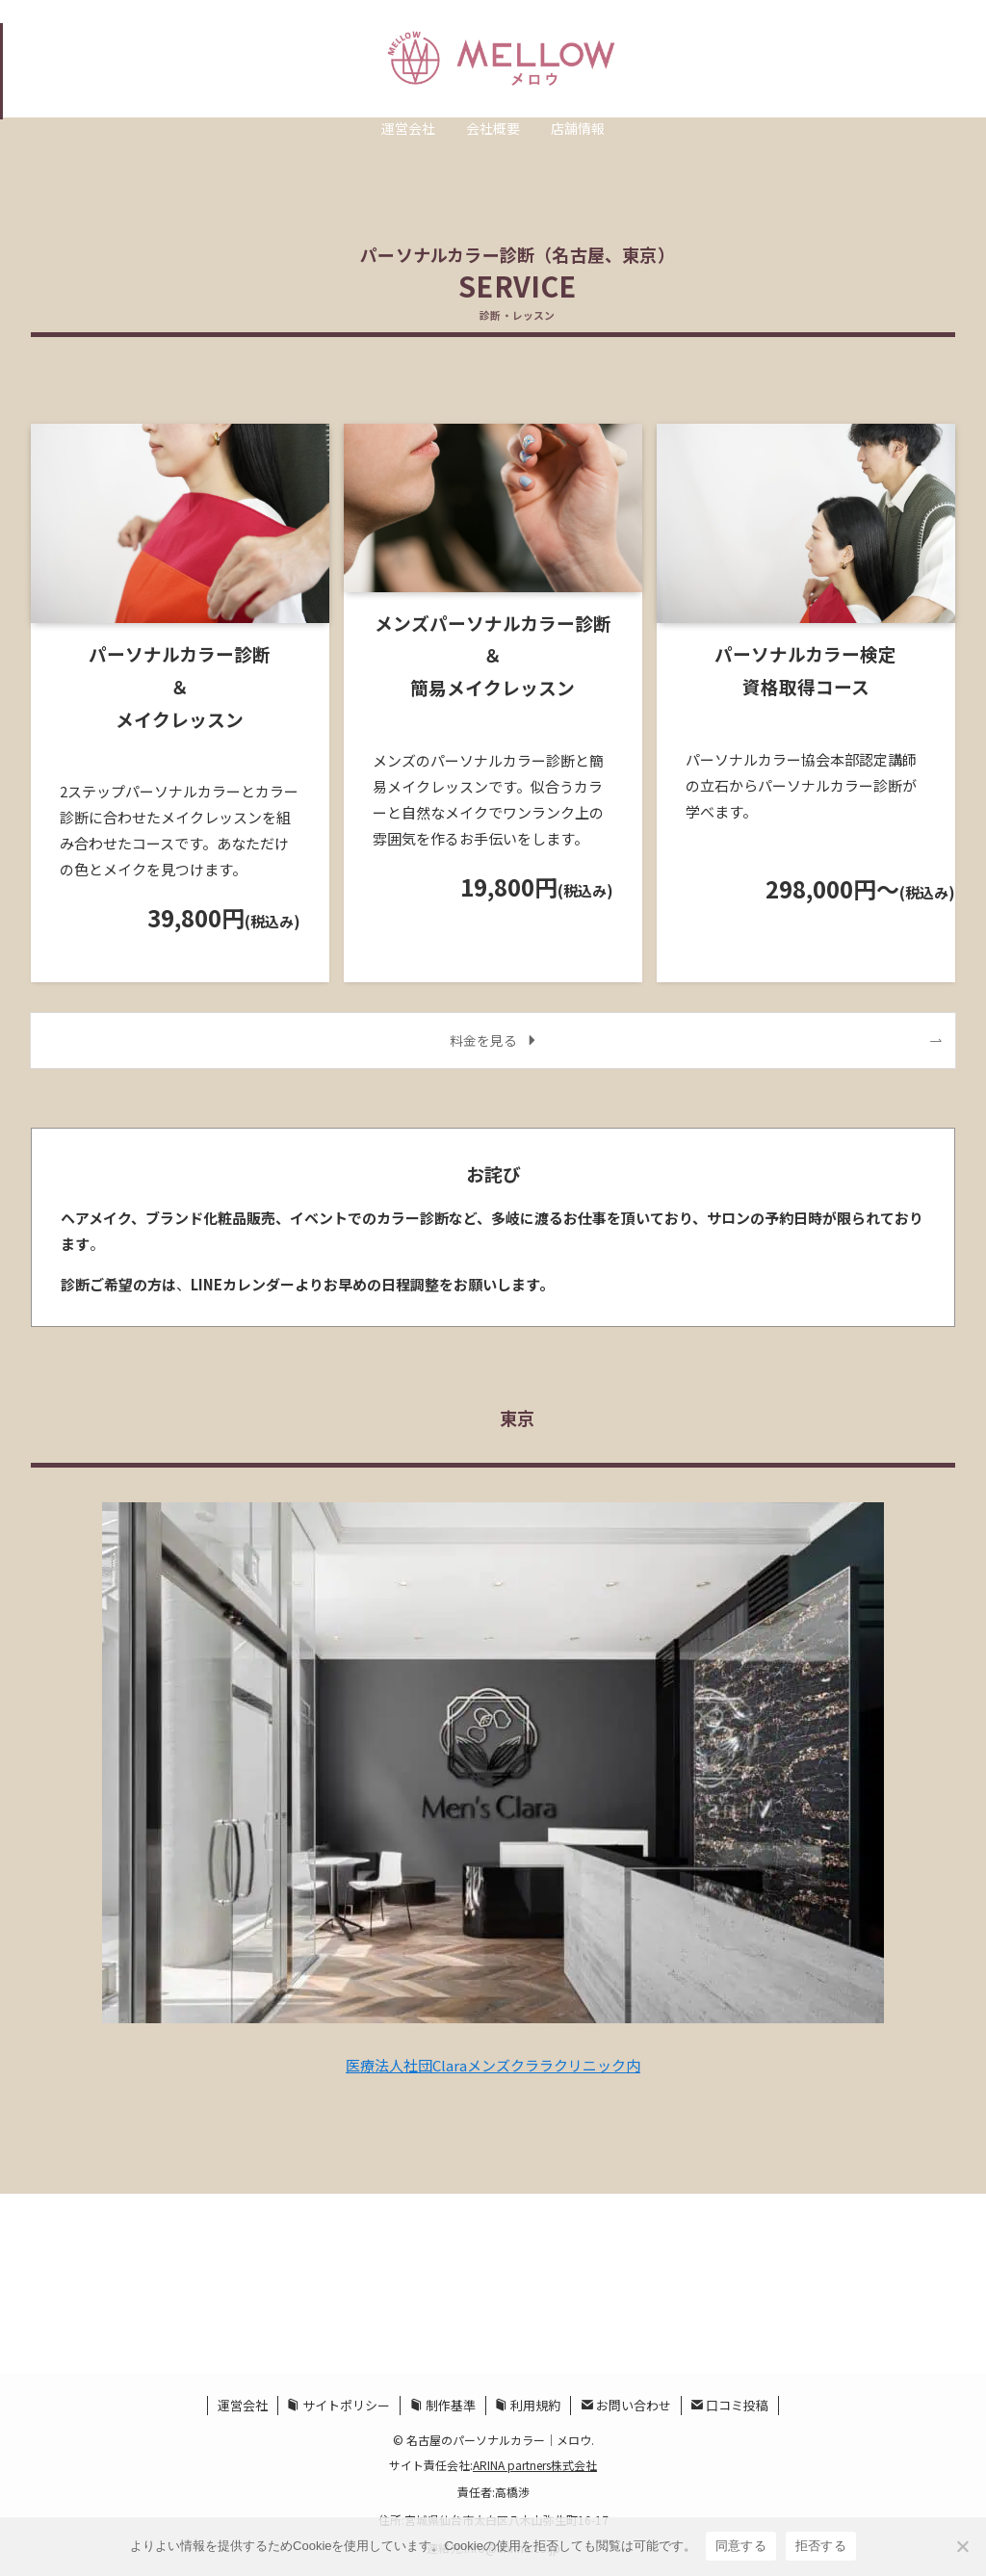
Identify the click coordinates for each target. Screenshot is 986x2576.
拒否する (820, 2545)
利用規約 (527, 2405)
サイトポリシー (338, 2405)
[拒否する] (962, 2546)
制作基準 (443, 2405)
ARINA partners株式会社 (535, 2465)
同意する (740, 2545)
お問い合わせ (626, 2405)
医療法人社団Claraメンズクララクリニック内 (493, 2065)
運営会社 (243, 2405)
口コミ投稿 (729, 2405)
